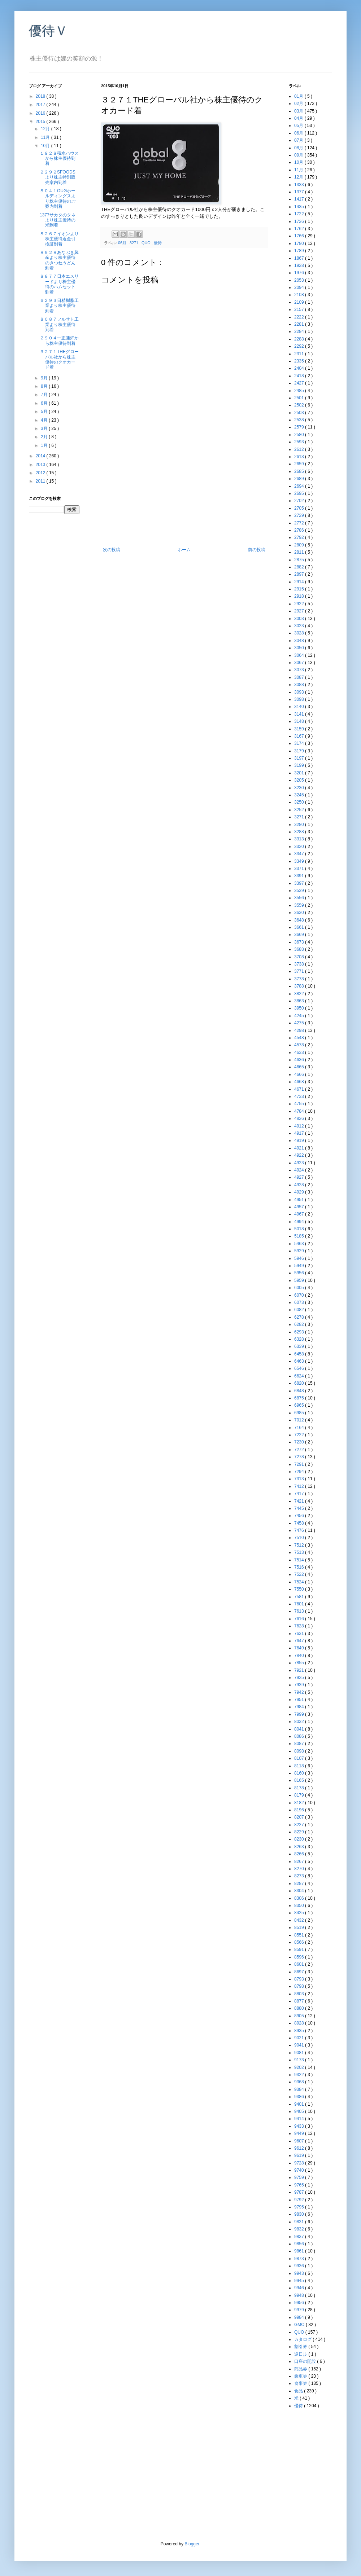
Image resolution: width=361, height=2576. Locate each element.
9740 (299, 2170)
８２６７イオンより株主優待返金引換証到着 (59, 239)
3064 (299, 655)
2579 (299, 427)
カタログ (303, 2339)
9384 (299, 2089)
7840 (299, 1655)
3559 (299, 905)
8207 (299, 1817)
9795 (299, 2207)
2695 (299, 493)
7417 (299, 1493)
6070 (299, 1295)
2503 (299, 412)
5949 (299, 1265)
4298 (299, 1030)
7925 (299, 1677)
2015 (41, 121)
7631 (299, 1633)
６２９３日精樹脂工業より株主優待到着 (59, 305)
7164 (299, 1427)
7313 (299, 1478)
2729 (299, 515)
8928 (299, 2023)
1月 (45, 445)
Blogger (191, 2543)
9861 (299, 2251)
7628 (299, 1625)
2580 (299, 434)
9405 (299, 2111)
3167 (299, 736)
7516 (299, 1567)
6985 (299, 1412)
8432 (299, 1920)
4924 (299, 1170)
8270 (299, 1868)
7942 (299, 1692)
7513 (299, 1552)
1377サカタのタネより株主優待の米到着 (57, 220)
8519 (299, 1927)
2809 (299, 545)
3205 (299, 780)
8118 (299, 1765)
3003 (299, 618)
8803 (299, 1993)
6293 (299, 1332)
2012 (41, 472)
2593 (299, 441)
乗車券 (301, 2376)
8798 (299, 1986)
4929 (299, 1192)
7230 (299, 1442)
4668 (299, 1081)
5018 (299, 1228)
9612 (299, 2148)
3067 (299, 662)
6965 (299, 1405)
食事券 (301, 2383)
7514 (299, 1559)
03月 (299, 111)
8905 (299, 2015)
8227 (299, 1824)
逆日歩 (301, 2354)
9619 (299, 2155)
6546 (299, 1368)
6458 (299, 1354)
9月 (45, 378)
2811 (299, 552)
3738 (299, 964)
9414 (299, 2118)
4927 (299, 1177)
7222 (299, 1434)
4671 (299, 1089)
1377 (299, 191)
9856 (299, 2243)
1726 (299, 221)
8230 (299, 1839)
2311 (299, 353)
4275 (299, 1022)
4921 (299, 1148)
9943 (299, 2273)
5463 (299, 1243)
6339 (299, 1346)
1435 (299, 206)
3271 (134, 243)
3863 (299, 1000)
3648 (299, 920)
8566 (299, 1942)
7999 (299, 1714)
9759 (299, 2177)
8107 (299, 1758)
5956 (299, 1272)
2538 (299, 419)
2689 (299, 478)
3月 (45, 428)
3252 (299, 809)
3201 (299, 772)
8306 (299, 1898)
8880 (299, 2008)
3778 (299, 978)
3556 (299, 897)
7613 (299, 1611)
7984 (299, 1706)
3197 (299, 758)
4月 (45, 420)
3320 (299, 846)
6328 (299, 1339)
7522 (299, 1574)
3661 (299, 927)
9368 (299, 2081)
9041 (299, 2045)
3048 (299, 640)
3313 (299, 838)
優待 (158, 243)
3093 (299, 692)
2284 (299, 331)
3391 (299, 875)
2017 (41, 104)
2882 (299, 567)
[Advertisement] (58, 633)
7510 (299, 1537)
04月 (299, 118)
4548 (299, 1037)
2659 (299, 463)
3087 (299, 677)
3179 (299, 750)
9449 (299, 2133)
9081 (299, 2052)
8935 (299, 2030)
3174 (299, 743)
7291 (299, 1464)
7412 (299, 1486)
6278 (299, 1317)
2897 (299, 574)
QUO (147, 243)
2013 (41, 464)
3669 (299, 934)
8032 (299, 1721)
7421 (299, 1501)
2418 (299, 375)
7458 (299, 1523)
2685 (299, 471)
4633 (299, 1052)
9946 (299, 2287)
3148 (299, 721)
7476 (299, 1530)
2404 (299, 368)
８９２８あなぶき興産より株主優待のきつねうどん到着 (59, 260)
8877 (299, 2001)
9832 (299, 2229)
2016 (41, 113)
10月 (46, 145)
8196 (299, 1809)
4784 (299, 1111)
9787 (299, 2192)
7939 (299, 1684)
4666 (299, 1074)
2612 (299, 449)
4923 (299, 1162)
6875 (299, 1398)
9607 (299, 2141)
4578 (299, 1044)
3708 (299, 956)
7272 (299, 1449)
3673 (299, 942)
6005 (299, 1287)
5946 (299, 1258)
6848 (299, 1390)
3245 (299, 794)
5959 (299, 1280)
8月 (45, 386)
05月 (299, 125)
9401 (299, 2104)
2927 (299, 611)
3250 (299, 802)
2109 (299, 302)
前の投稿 (256, 549)
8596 (299, 1957)
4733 (299, 1096)
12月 (46, 128)
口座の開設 (305, 2361)
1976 (299, 272)
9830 (299, 2214)
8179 (299, 1795)
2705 (299, 508)
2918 (299, 596)
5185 (299, 1236)
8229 (299, 1831)
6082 (299, 1309)
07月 (299, 140)
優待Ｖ (48, 30)
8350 (299, 1905)
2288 (299, 339)
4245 (299, 1015)
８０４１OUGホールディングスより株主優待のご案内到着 (57, 198)
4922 (299, 1155)
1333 (299, 184)
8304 (299, 1890)
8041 (299, 1729)
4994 (299, 1221)
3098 (299, 699)
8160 (299, 1773)
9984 (299, 2317)
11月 (46, 137)
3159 (299, 728)
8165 (299, 1780)
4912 (299, 1126)
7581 (299, 1596)
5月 (45, 411)
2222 (299, 317)
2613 (299, 456)
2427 (299, 383)
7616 (299, 1618)
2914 (299, 581)
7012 (299, 1420)
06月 (122, 243)
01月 (299, 96)
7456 (299, 1515)
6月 (45, 403)
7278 (299, 1456)
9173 (299, 2059)
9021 (299, 2037)
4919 (299, 1140)
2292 (299, 346)
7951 (299, 1699)
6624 (299, 1376)
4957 (299, 1206)
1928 (299, 265)
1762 (299, 228)
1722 (299, 213)
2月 (45, 436)
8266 (299, 1853)
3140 (299, 706)
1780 (299, 243)
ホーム (184, 549)
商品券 (301, 2368)
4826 (299, 1118)
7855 (299, 1662)
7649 (299, 1647)
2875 (299, 559)
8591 (299, 1949)
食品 (299, 2390)
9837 (299, 2236)
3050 (299, 647)
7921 (299, 1670)
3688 (299, 949)
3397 (299, 883)
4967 (299, 1214)
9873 (299, 2258)
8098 (299, 1751)
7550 (299, 1589)
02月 (299, 103)
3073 (299, 669)
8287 (299, 1883)
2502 (299, 405)
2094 (299, 287)
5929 (299, 1250)
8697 (299, 1971)
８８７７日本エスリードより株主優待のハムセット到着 (59, 284)
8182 (299, 1802)
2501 (299, 397)
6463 (299, 1361)
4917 (299, 1133)
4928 (299, 1184)
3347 (299, 853)
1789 (299, 250)
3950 (299, 1008)
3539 (299, 890)
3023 (299, 625)
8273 (299, 1875)
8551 (299, 1935)
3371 (299, 868)
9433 (299, 2126)
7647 (299, 1640)
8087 (299, 1743)
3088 (299, 684)
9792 (299, 2199)
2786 (299, 530)
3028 (299, 633)
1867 (299, 258)
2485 (299, 390)
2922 (299, 603)
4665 (299, 1066)
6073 (299, 1302)
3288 (299, 831)
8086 (299, 1736)
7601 (299, 1603)
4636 (299, 1059)
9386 (299, 2096)
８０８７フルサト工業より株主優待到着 (59, 324)
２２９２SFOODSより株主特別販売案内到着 (57, 177)
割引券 (301, 2346)
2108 (299, 294)
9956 (299, 2302)
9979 (299, 2309)
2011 (41, 481)
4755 (299, 1103)
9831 (299, 2221)
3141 (299, 714)
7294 (299, 1471)
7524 (299, 1581)
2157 (299, 309)
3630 (299, 912)
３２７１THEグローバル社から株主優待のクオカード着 (59, 359)
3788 (299, 986)
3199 (299, 765)
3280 (299, 824)
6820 (299, 1383)
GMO (300, 2324)
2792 (299, 537)
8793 (299, 1979)
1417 (299, 199)
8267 (299, 1861)
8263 (299, 1846)
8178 (299, 1787)
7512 (299, 1545)
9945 (299, 2280)
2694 (299, 486)
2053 (299, 280)
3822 (299, 993)
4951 (299, 1199)
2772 (299, 523)
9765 (299, 2185)
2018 (41, 96)
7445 (299, 1508)
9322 (299, 2074)
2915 (299, 589)
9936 (299, 2265)
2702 (299, 500)
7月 (45, 394)
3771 (299, 971)
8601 (299, 1964)
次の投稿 (111, 549)
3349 (299, 861)
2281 (299, 324)
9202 (299, 2067)
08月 (299, 147)
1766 (299, 235)
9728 (299, 2163)
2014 (41, 455)
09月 (299, 155)
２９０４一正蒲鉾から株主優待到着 (59, 340)
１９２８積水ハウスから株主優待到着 (59, 158)
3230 (299, 787)
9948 (299, 2295)
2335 (299, 361)
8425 (299, 1912)
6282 (299, 1324)
